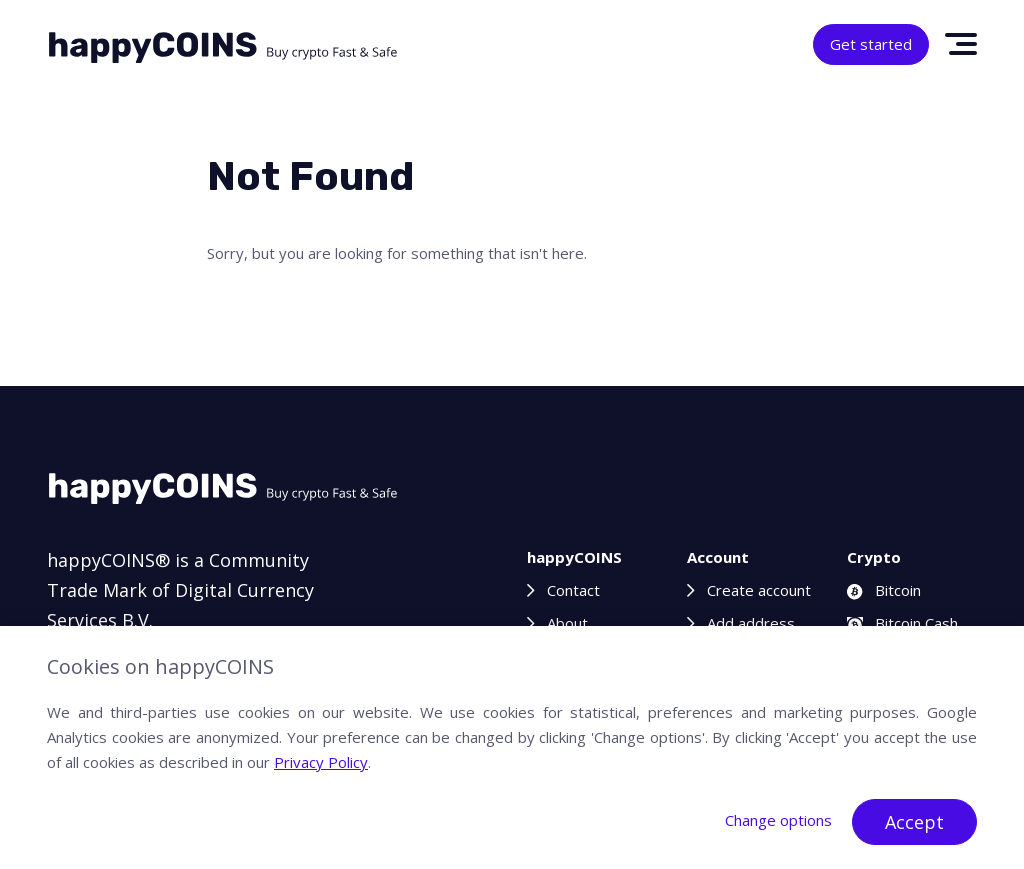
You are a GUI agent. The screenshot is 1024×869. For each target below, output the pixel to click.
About (567, 623)
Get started (871, 44)
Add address (751, 623)
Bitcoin (884, 590)
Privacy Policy (321, 762)
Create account (759, 590)
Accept (914, 822)
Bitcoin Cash (902, 623)
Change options (778, 820)
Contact (573, 590)
